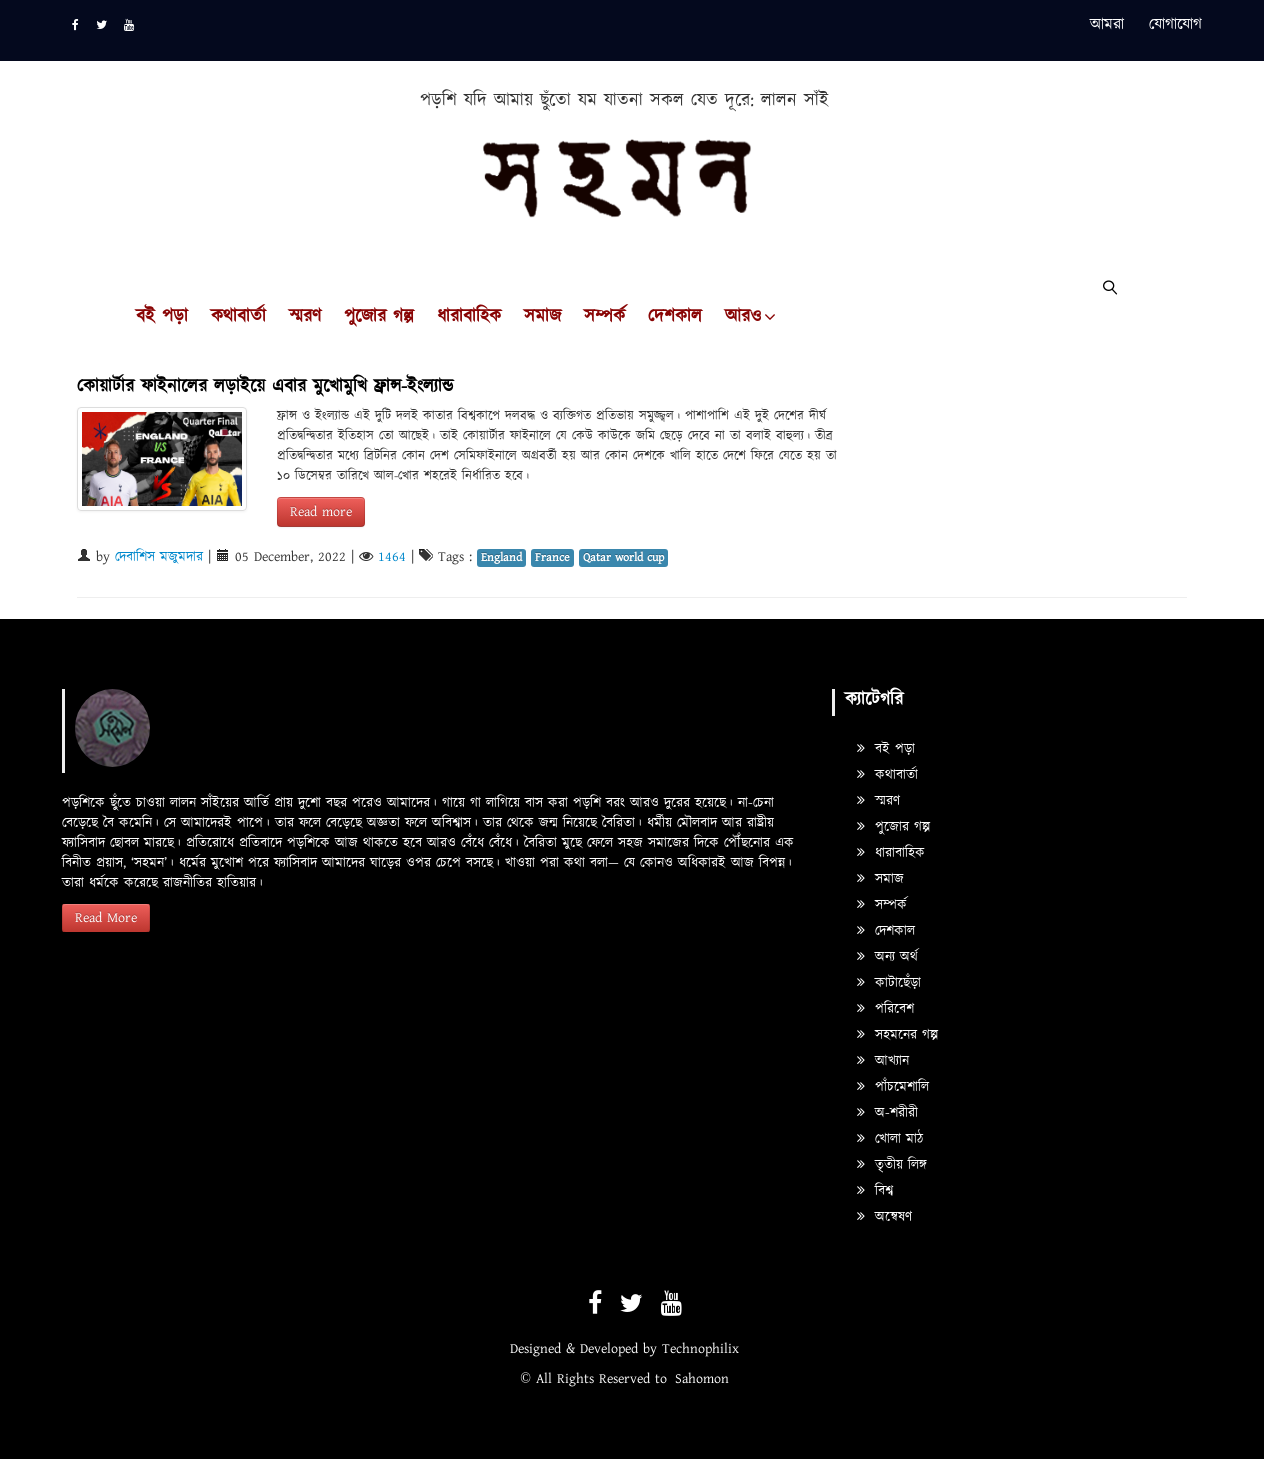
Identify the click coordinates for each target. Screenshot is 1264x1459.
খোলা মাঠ (890, 1139)
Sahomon (702, 1379)
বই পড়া (162, 317)
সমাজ (542, 317)
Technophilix (700, 1349)
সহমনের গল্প (897, 1035)
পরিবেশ (885, 1009)
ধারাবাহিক (469, 317)
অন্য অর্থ (887, 957)
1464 (392, 557)
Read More (106, 918)
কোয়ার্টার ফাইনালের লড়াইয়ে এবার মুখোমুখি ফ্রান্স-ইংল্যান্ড (265, 386)
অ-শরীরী (887, 1113)
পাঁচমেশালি (893, 1087)
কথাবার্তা (238, 317)
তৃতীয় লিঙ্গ (892, 1165)
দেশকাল (675, 317)
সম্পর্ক (604, 317)
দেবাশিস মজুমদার (159, 557)
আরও (743, 317)
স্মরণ (305, 317)
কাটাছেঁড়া (889, 983)
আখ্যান (883, 1061)
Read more (321, 512)
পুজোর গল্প (379, 317)
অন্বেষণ (884, 1217)
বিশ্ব (875, 1191)
